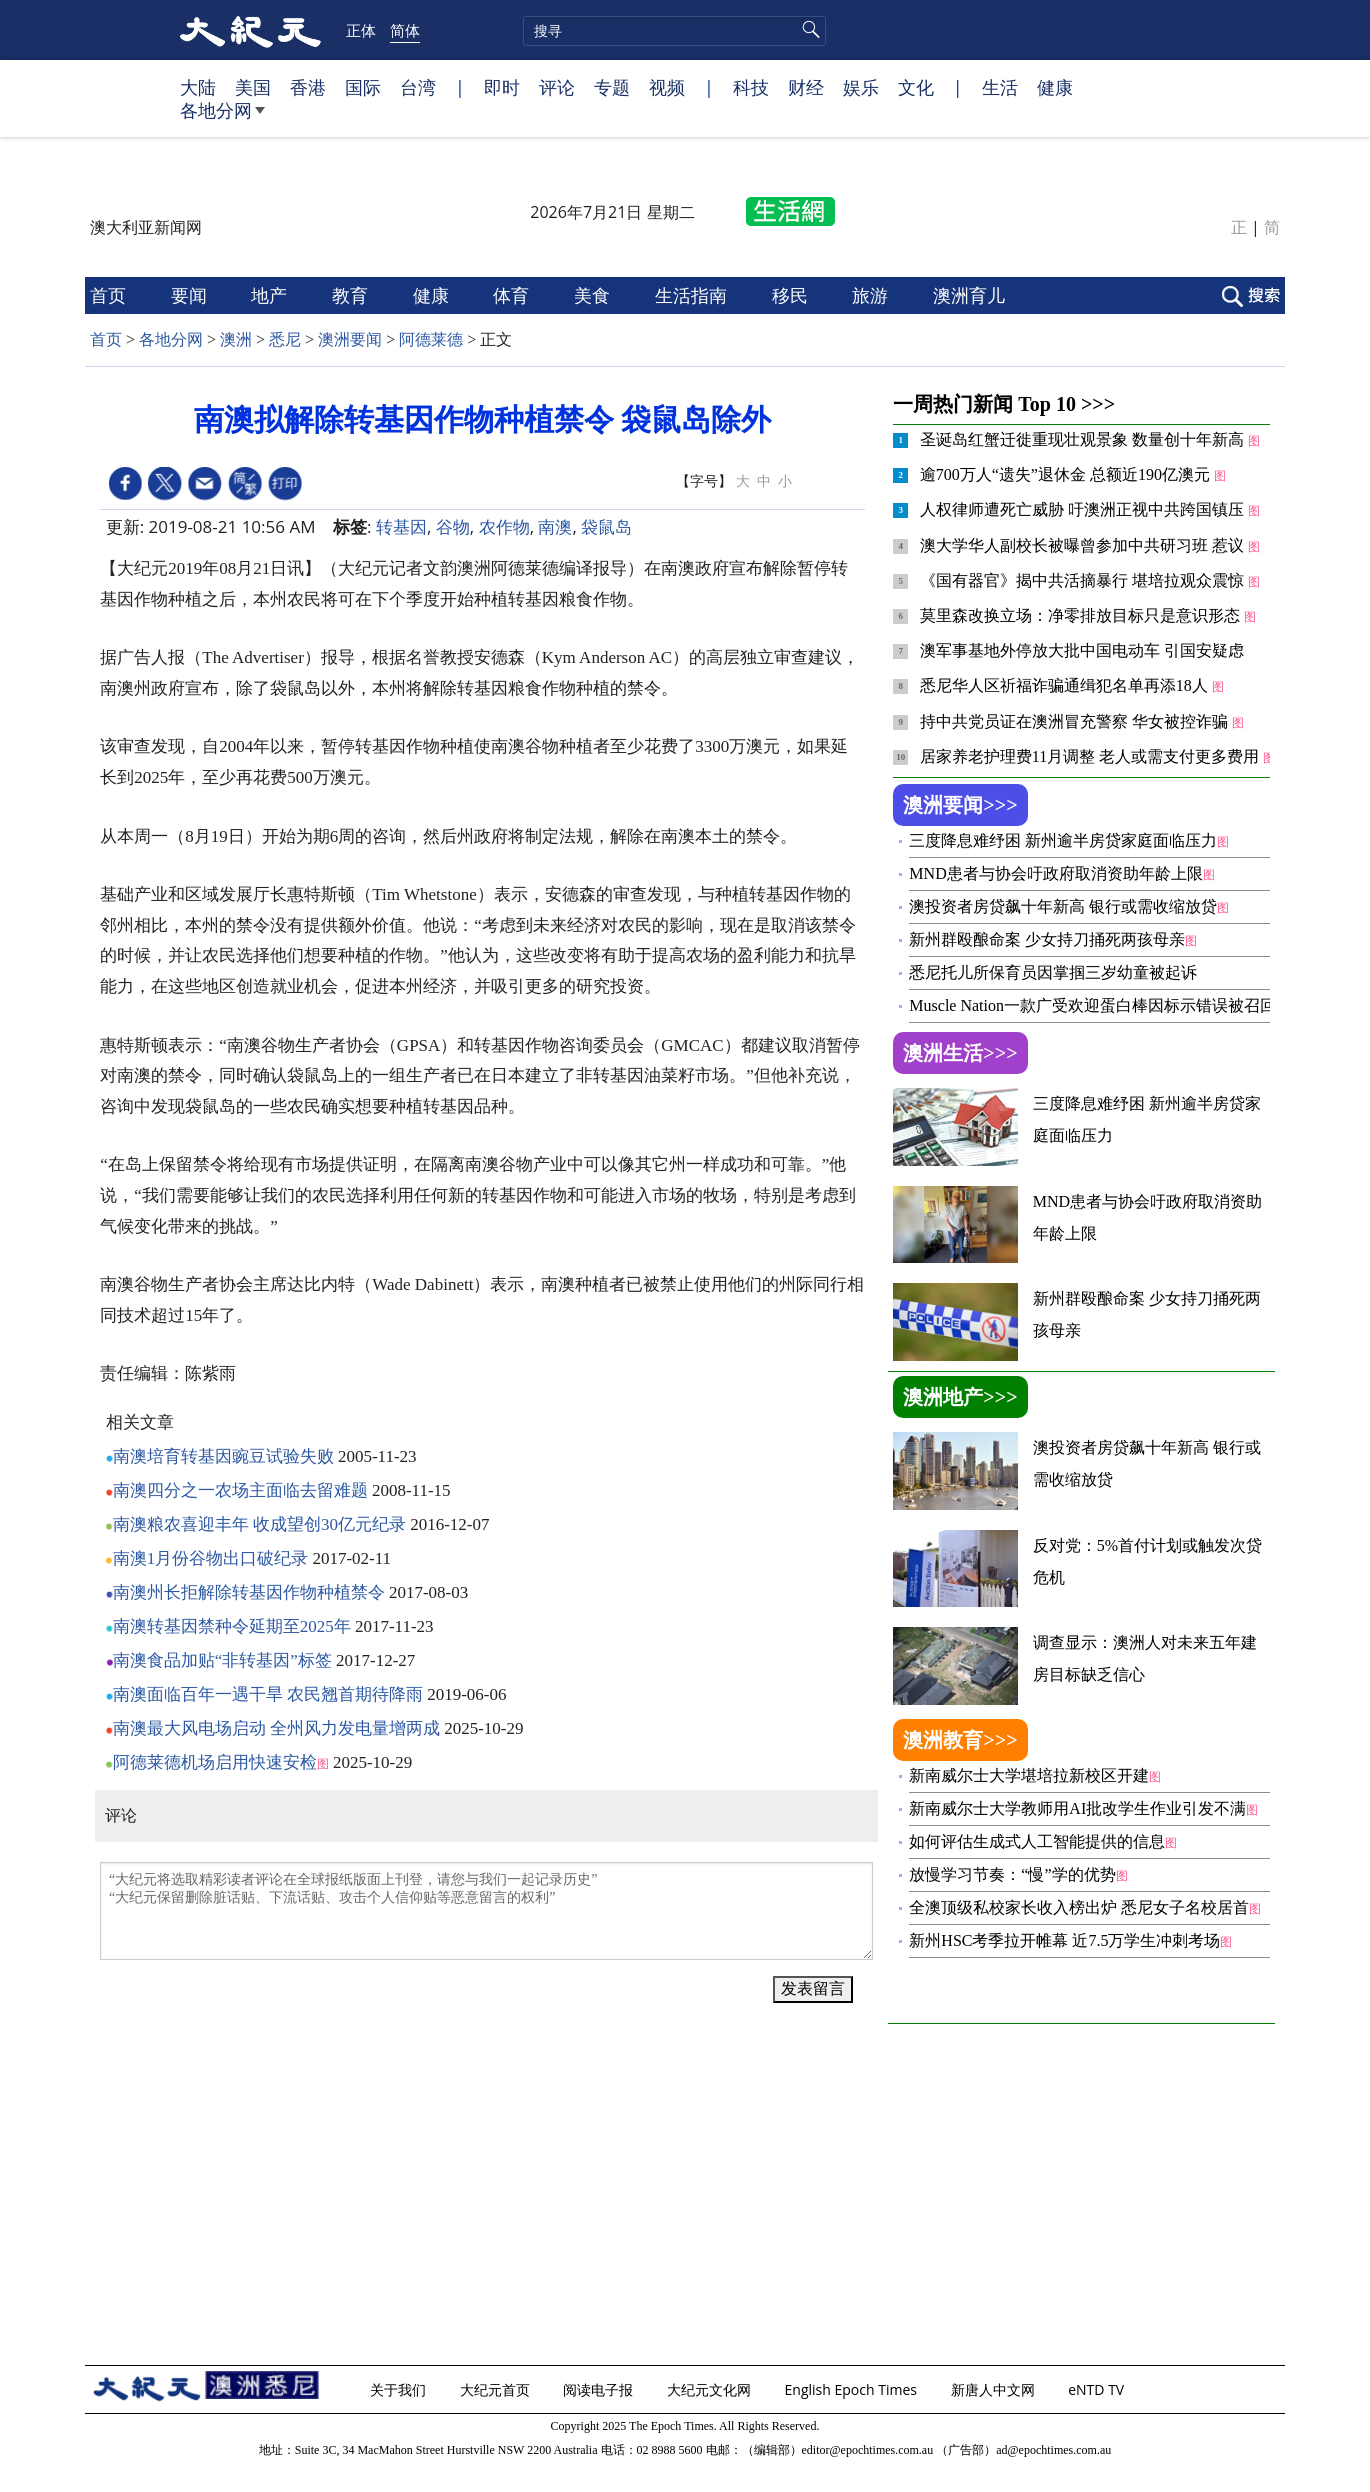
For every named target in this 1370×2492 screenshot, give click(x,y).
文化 (916, 87)
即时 (502, 87)
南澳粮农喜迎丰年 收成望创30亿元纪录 (259, 1524)
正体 (361, 30)
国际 (363, 87)
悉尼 (285, 339)
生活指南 (693, 295)
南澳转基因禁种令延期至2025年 (232, 1626)
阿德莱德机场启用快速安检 (215, 1762)
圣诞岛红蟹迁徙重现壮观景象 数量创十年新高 (1084, 439)
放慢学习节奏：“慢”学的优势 (1012, 1874)
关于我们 (400, 2389)
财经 (806, 87)
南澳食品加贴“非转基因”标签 (222, 1660)
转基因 (401, 526)
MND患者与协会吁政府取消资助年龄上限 (1055, 873)
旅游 (872, 295)
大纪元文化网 (711, 2389)
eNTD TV (1098, 2389)
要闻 (191, 295)
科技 (751, 87)
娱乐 (861, 87)
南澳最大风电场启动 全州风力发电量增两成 (276, 1728)
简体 (405, 30)
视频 (667, 87)
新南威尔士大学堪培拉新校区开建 (1029, 1775)
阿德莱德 (431, 339)
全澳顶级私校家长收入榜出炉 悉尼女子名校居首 (1079, 1907)
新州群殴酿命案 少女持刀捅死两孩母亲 (1047, 939)
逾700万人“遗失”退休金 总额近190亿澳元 (1067, 474)
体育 (513, 295)
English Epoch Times (853, 2389)
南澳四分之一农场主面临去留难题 (240, 1490)
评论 (557, 87)
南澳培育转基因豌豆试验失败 (223, 1456)
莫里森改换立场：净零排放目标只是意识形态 (1082, 615)
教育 (352, 295)
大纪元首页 (497, 2389)
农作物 (504, 526)
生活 (1000, 87)
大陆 (198, 87)
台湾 (418, 87)
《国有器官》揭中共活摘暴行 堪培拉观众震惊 (1084, 580)
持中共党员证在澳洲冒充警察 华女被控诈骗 (1076, 721)
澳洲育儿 (971, 295)
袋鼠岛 (606, 526)
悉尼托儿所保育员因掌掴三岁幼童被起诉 (1053, 972)
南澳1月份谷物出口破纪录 (211, 1558)
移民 (792, 295)
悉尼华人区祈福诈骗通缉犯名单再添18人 (1066, 685)
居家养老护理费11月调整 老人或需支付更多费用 (1091, 756)
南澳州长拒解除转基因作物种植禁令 (249, 1592)
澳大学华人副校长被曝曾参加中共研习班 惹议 (1084, 545)
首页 (110, 295)
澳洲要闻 (350, 339)
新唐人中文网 (995, 2389)
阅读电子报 (600, 2389)
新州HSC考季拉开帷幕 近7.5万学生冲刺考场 (1064, 1940)
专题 (612, 87)
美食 (594, 295)
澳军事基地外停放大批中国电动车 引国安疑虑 (1082, 650)
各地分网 (222, 118)
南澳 (555, 526)
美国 (253, 87)
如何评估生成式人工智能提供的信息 (1037, 1841)
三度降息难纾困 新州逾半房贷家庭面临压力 (1063, 840)
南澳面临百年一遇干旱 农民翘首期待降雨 (268, 1694)
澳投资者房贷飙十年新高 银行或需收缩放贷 (1063, 906)
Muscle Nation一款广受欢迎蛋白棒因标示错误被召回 (1092, 1005)
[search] (674, 31)
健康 (1055, 87)
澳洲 (236, 339)
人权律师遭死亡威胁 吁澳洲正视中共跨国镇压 (1084, 509)
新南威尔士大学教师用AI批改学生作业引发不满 (1077, 1808)
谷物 (453, 526)
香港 (308, 87)
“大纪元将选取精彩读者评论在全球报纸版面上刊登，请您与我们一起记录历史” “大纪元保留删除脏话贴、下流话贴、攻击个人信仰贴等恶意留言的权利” (486, 1911)
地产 (271, 295)
